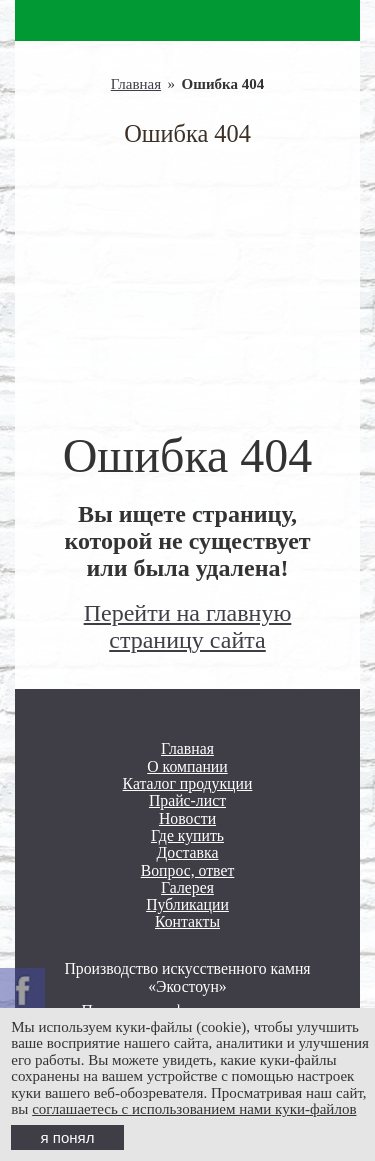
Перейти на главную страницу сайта (188, 626)
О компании (187, 766)
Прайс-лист (187, 800)
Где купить (187, 835)
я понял (68, 1137)
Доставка (188, 852)
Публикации (187, 904)
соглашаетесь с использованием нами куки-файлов (194, 1109)
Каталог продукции (188, 783)
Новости (187, 818)
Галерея (187, 887)
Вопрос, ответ (188, 870)
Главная (136, 84)
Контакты (187, 921)
